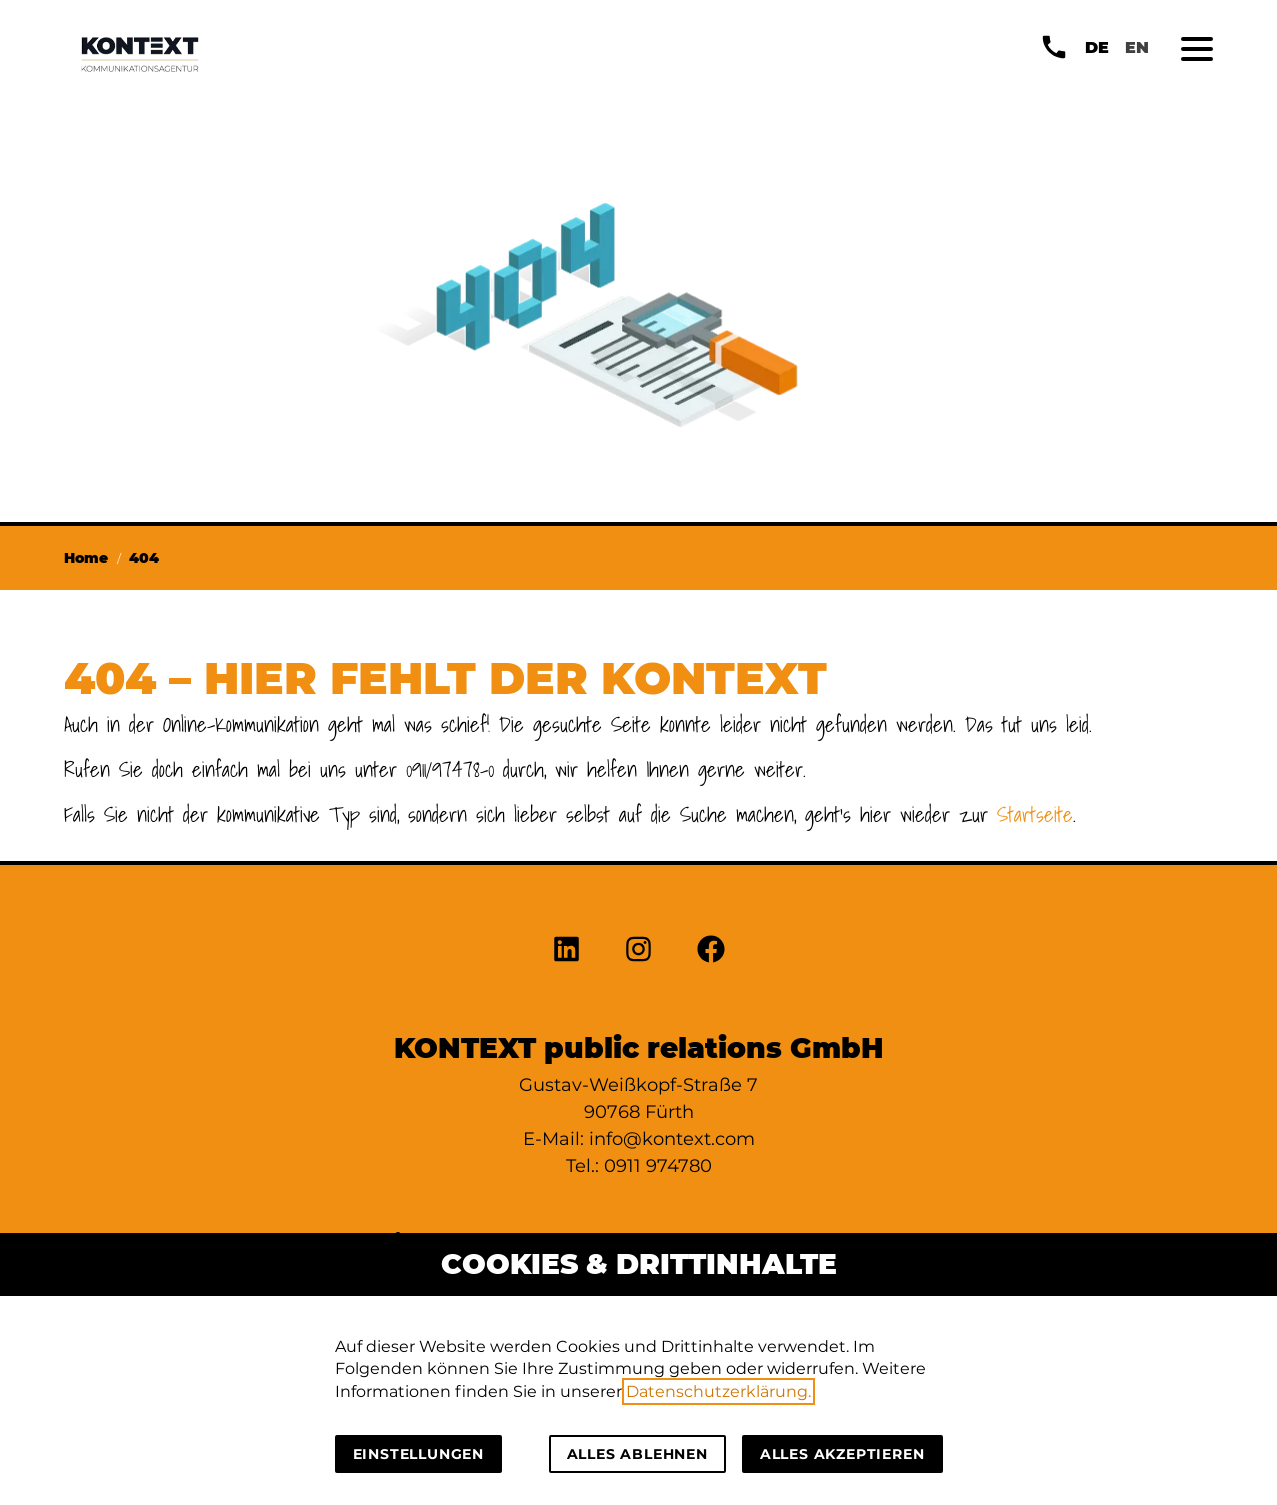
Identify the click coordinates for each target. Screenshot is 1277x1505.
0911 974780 (658, 1166)
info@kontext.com (672, 1139)
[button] (1197, 49)
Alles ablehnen (637, 1454)
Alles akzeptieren (842, 1454)
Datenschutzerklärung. (718, 1391)
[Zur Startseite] (140, 54)
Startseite (1035, 814)
